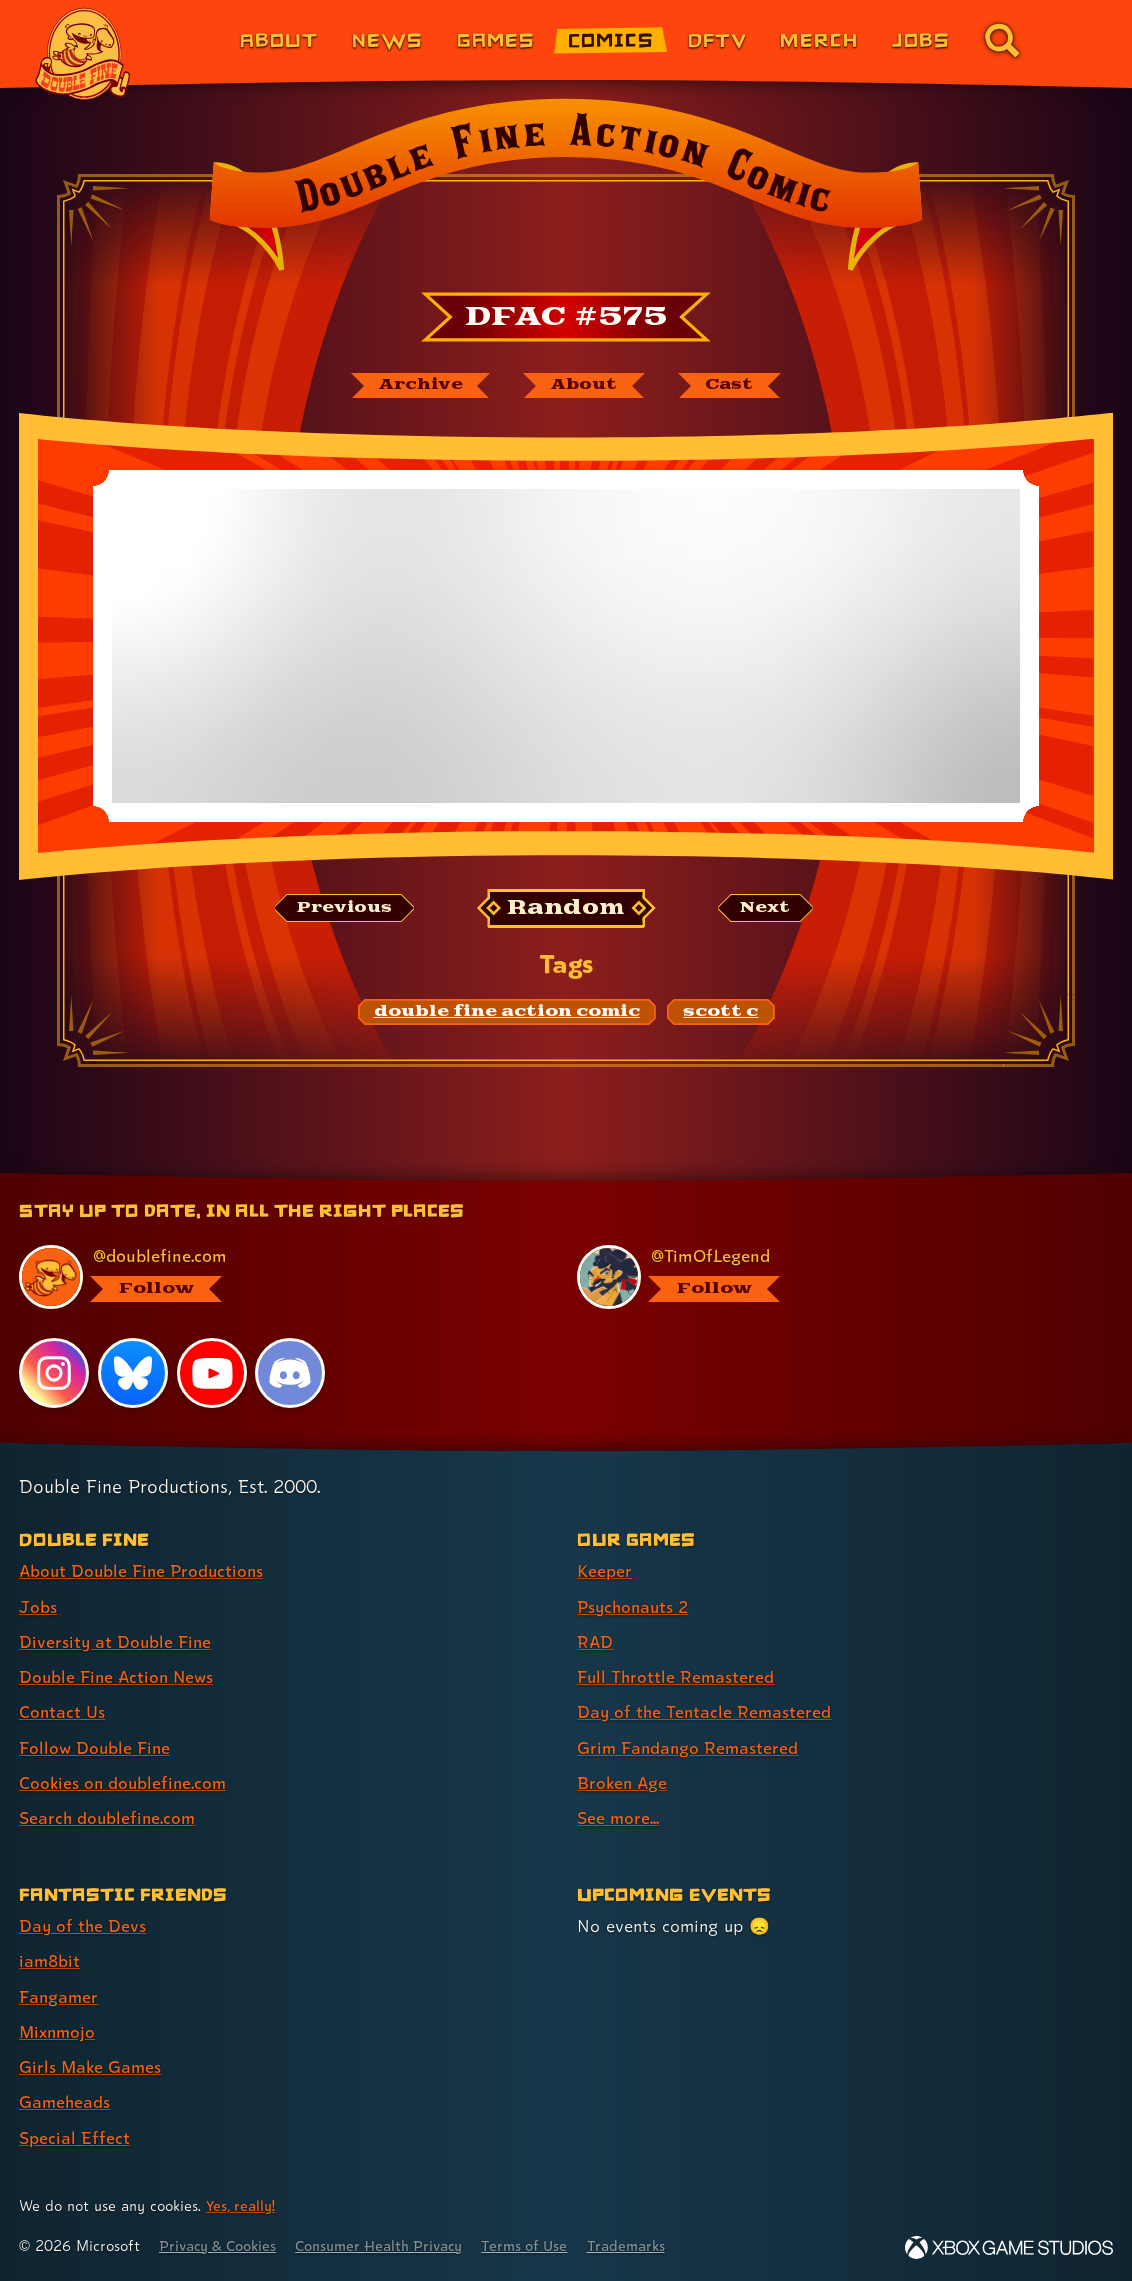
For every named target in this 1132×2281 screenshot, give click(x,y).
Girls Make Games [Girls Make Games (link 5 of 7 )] (91, 2065)
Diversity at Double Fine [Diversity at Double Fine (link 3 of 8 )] (116, 1642)
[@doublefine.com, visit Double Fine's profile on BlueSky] (274, 1279)
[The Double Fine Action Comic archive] (417, 386)
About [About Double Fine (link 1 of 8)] (279, 39)
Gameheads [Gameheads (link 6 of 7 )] (65, 2100)
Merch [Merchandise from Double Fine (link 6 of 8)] (819, 39)
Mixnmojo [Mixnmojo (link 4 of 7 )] (59, 2030)
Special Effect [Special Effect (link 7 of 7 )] (74, 2135)
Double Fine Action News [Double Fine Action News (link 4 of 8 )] (119, 1677)
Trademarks (647, 2243)
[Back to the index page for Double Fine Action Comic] (566, 191)
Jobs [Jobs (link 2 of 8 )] (38, 1607)
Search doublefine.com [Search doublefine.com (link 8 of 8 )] (109, 1817)
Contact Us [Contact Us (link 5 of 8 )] (62, 1712)
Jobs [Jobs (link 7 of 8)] (921, 39)
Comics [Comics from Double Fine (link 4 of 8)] (611, 39)
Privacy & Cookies (221, 2243)
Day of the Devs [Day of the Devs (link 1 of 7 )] (83, 1925)
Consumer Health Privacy (390, 2243)
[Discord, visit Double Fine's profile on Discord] (291, 1374)
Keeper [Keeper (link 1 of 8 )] (604, 1572)
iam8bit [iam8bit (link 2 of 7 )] (50, 1960)
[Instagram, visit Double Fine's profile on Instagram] (54, 1374)
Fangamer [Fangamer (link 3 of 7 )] (59, 1995)
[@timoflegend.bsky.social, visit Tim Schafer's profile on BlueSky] (832, 1279)
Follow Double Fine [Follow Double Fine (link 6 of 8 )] (96, 1747)
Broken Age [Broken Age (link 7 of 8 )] (623, 1782)
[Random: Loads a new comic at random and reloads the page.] (566, 909)
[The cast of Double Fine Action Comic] (732, 386)
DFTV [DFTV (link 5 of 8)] (717, 39)
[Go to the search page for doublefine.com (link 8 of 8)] (1002, 40)
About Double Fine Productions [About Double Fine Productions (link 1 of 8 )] (144, 1572)
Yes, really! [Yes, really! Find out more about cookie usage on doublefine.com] (242, 2204)
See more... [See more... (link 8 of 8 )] (618, 1817)
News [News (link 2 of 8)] (387, 39)
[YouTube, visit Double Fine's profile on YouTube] (212, 1374)
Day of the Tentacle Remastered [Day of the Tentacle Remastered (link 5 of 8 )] (706, 1712)
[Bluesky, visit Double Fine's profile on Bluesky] (133, 1374)
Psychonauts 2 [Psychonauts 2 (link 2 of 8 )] (635, 1607)
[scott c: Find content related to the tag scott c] (720, 1013)
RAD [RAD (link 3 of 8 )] (595, 1642)
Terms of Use (542, 2243)
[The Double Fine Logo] (83, 54)
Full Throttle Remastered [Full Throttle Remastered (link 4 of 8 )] (677, 1677)
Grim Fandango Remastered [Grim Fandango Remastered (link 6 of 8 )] (689, 1747)
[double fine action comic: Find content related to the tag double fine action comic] (507, 1013)
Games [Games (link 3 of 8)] (496, 39)
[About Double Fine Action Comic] (583, 386)
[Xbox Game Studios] (1009, 2245)
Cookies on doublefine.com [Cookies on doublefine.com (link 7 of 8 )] (125, 1782)
